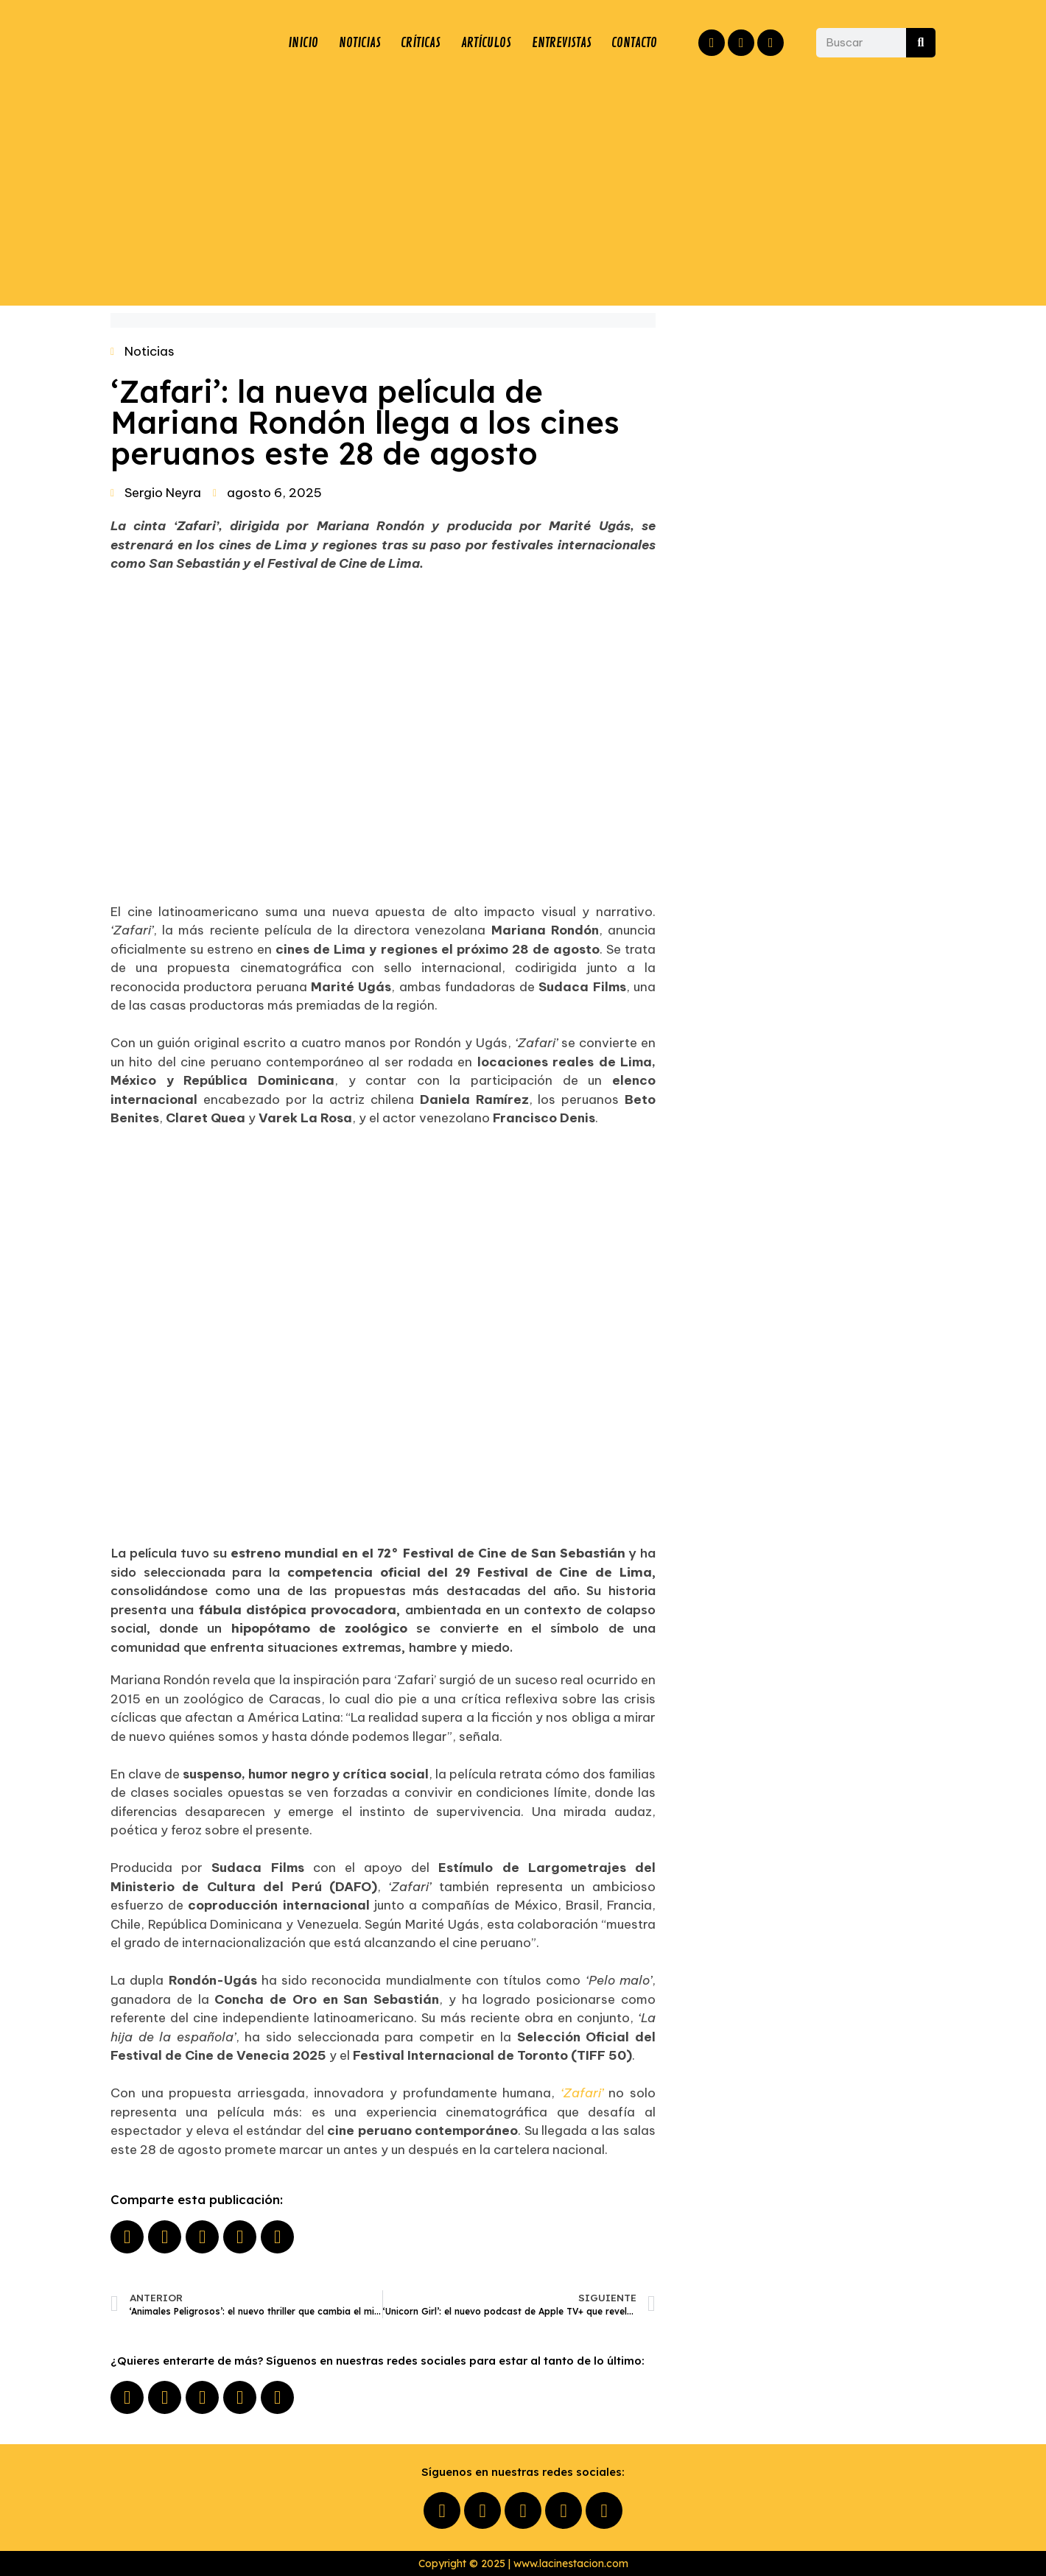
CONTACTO (634, 43)
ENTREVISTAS (561, 43)
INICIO (302, 43)
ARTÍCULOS (485, 43)
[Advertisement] (523, 188)
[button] (127, 2236)
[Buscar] (921, 42)
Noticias (149, 351)
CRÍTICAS (419, 43)
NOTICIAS (358, 43)
